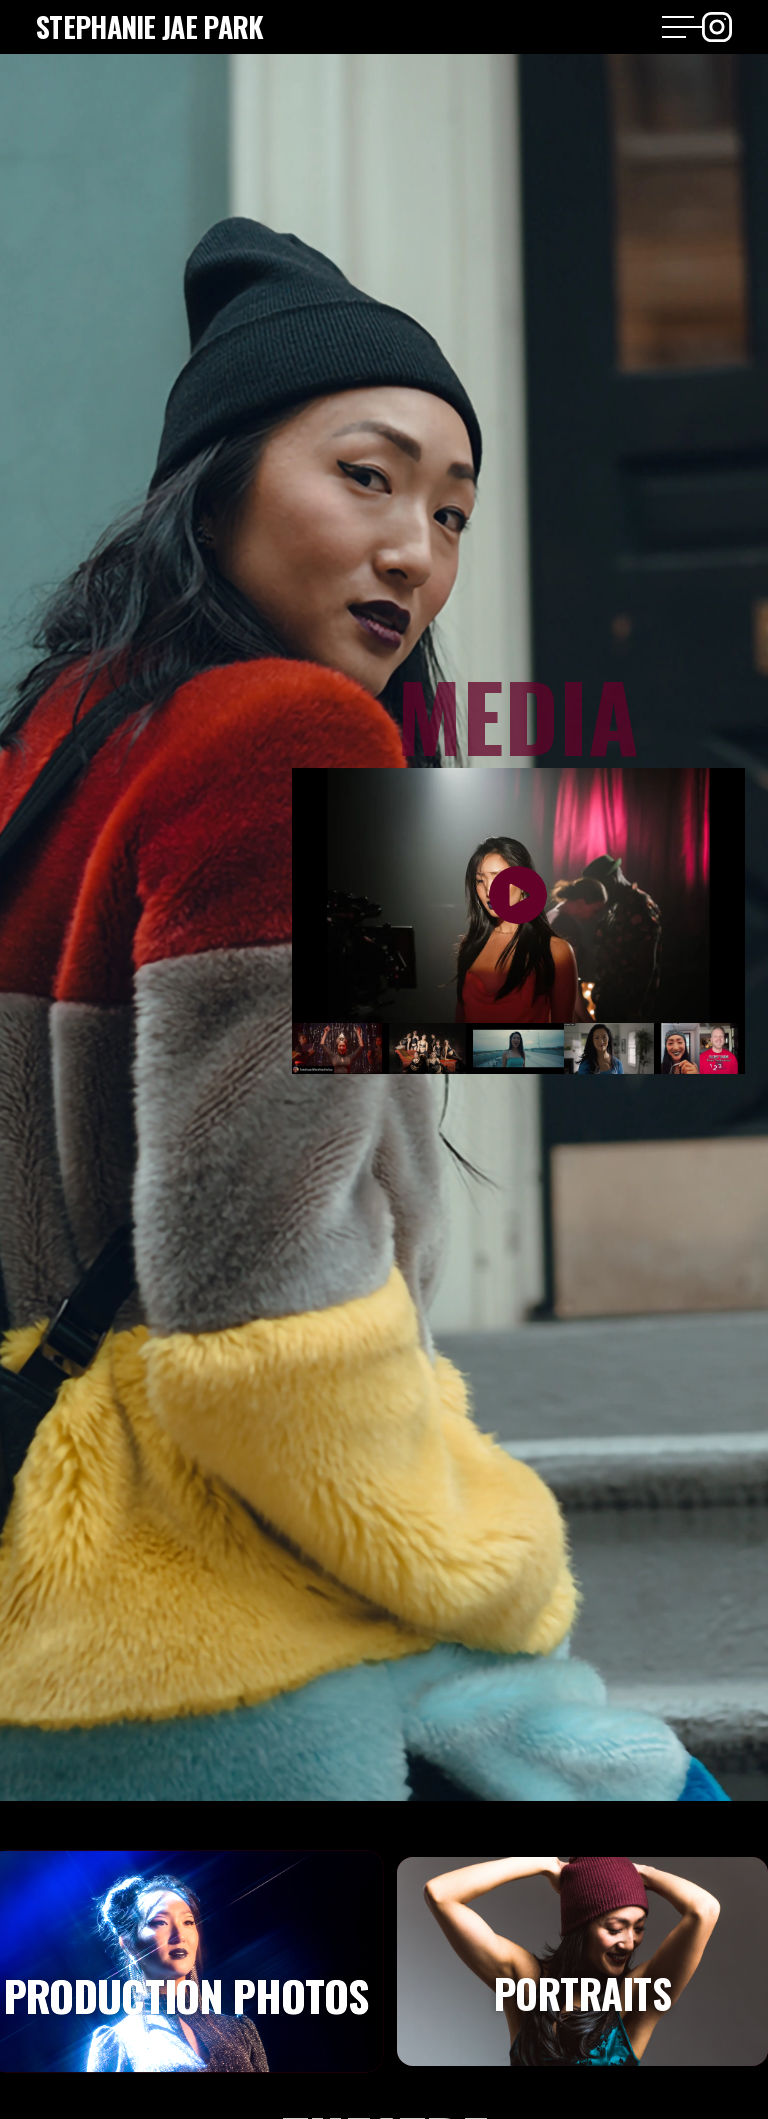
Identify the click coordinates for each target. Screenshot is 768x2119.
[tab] (583, 1961)
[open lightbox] (518, 895)
